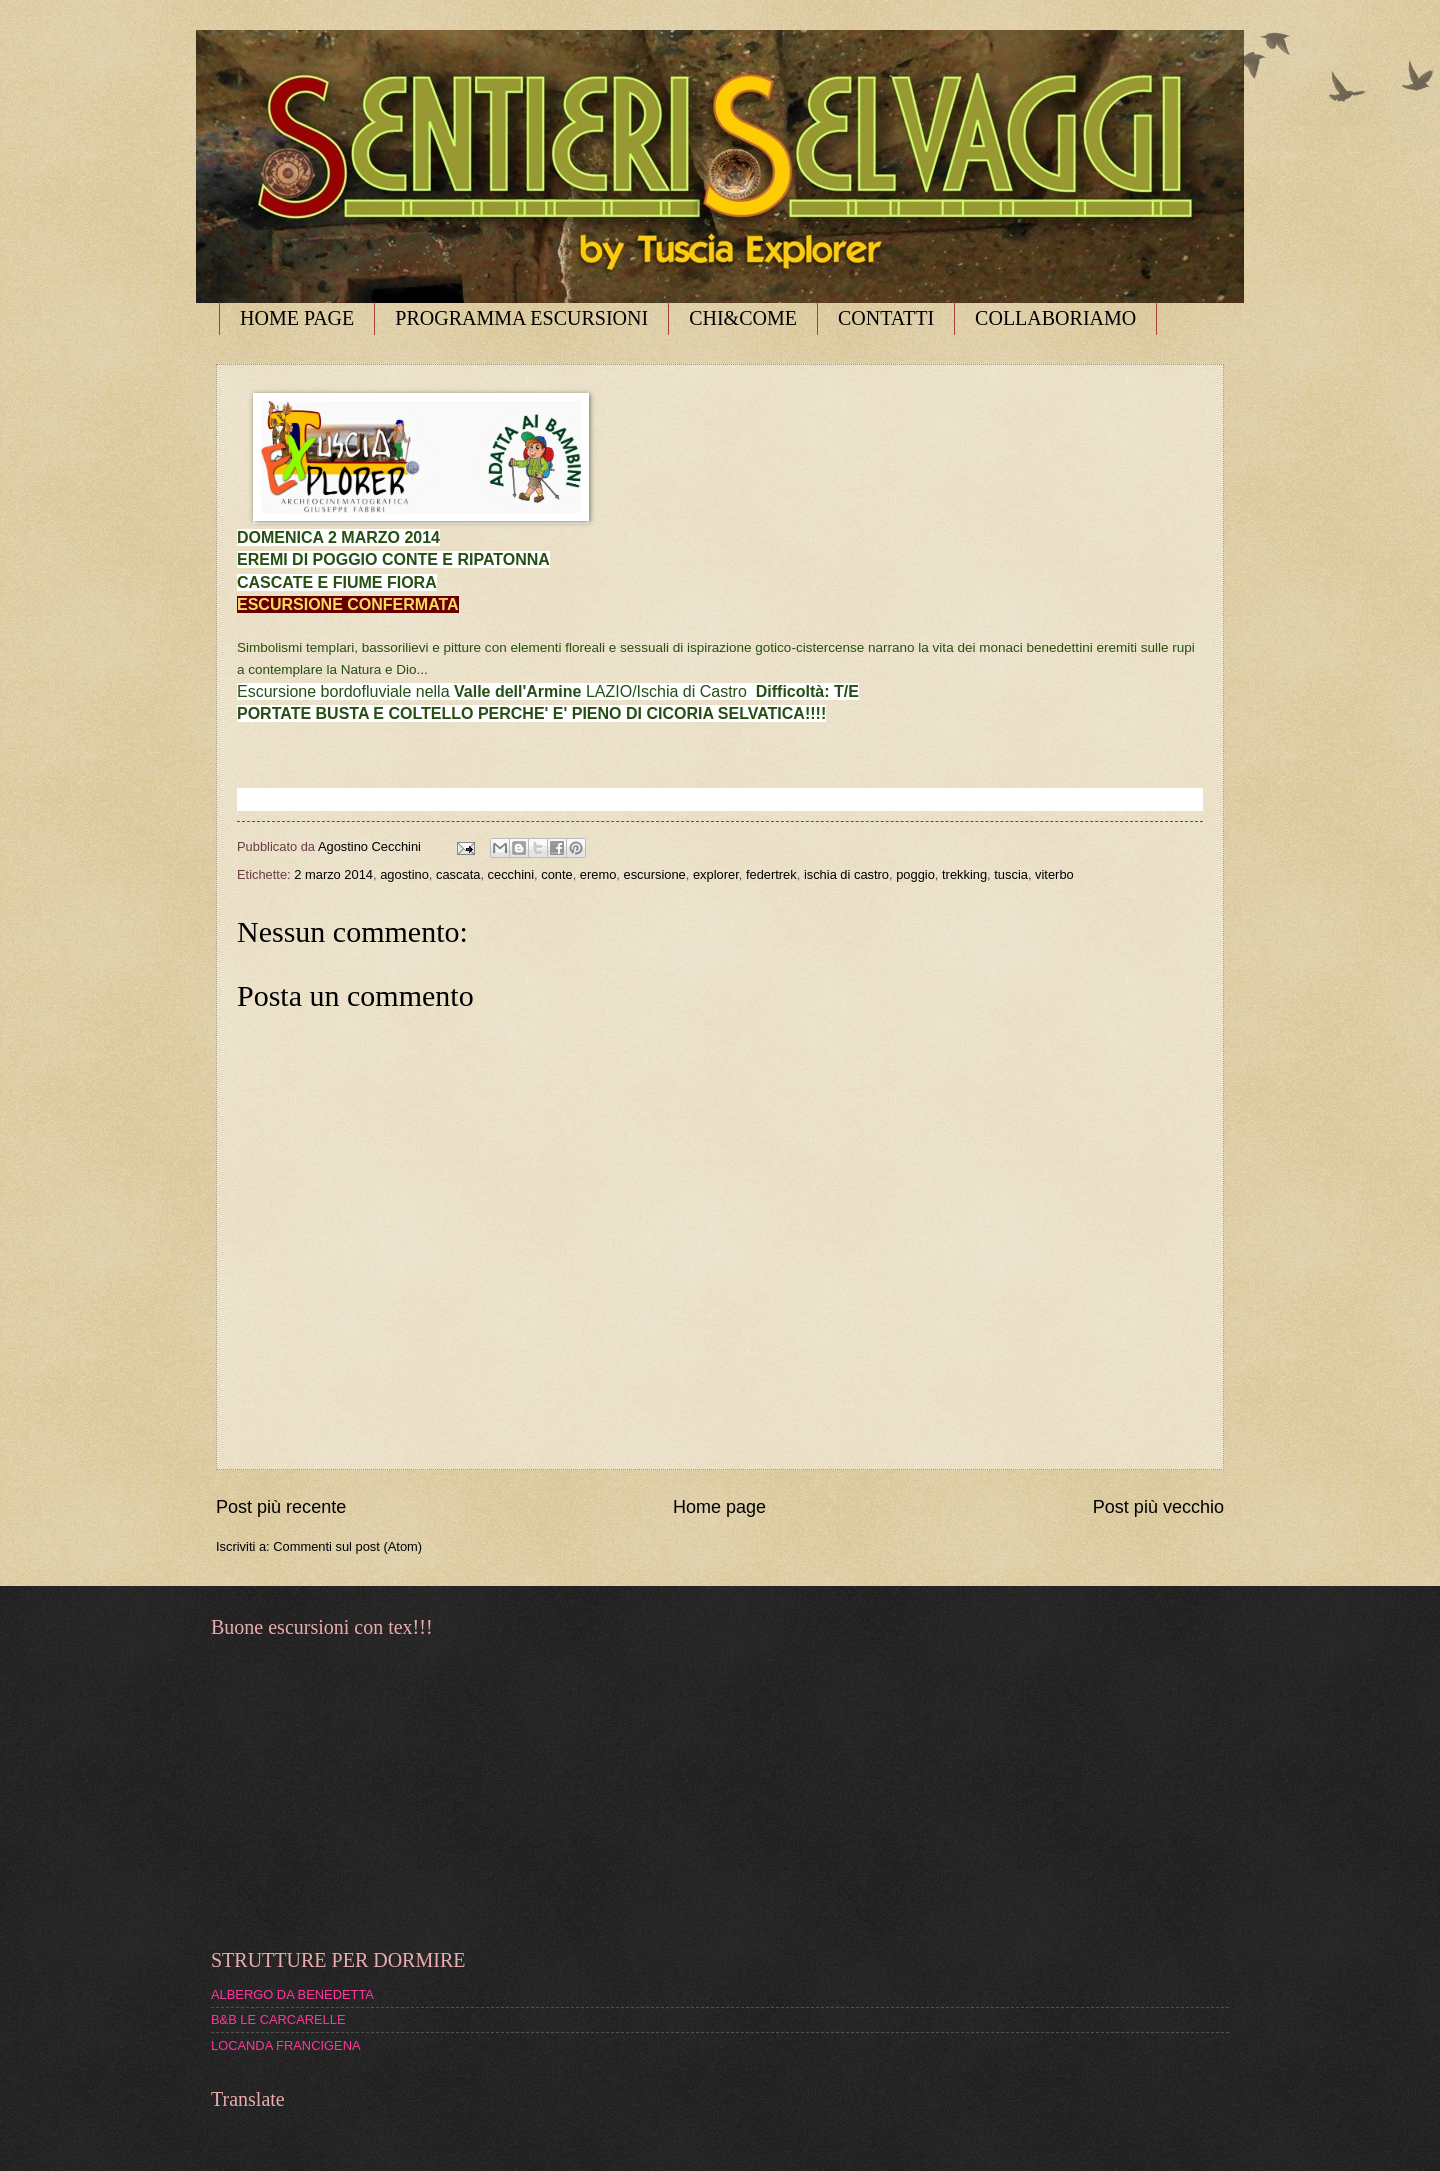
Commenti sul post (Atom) (347, 1546)
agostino (404, 874)
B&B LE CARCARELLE (278, 2019)
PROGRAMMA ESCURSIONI (521, 318)
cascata (458, 874)
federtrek (771, 874)
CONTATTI (886, 318)
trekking (964, 874)
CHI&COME (743, 318)
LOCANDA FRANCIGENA (286, 2045)
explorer (716, 874)
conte (557, 874)
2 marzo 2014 (333, 874)
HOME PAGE (297, 318)
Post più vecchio (1158, 1507)
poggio (915, 874)
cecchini (511, 874)
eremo (598, 874)
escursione (655, 874)
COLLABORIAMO (1055, 318)
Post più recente (281, 1507)
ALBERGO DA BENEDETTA (292, 1994)
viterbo (1054, 874)
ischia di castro (846, 874)
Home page (719, 1507)
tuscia (1011, 874)
